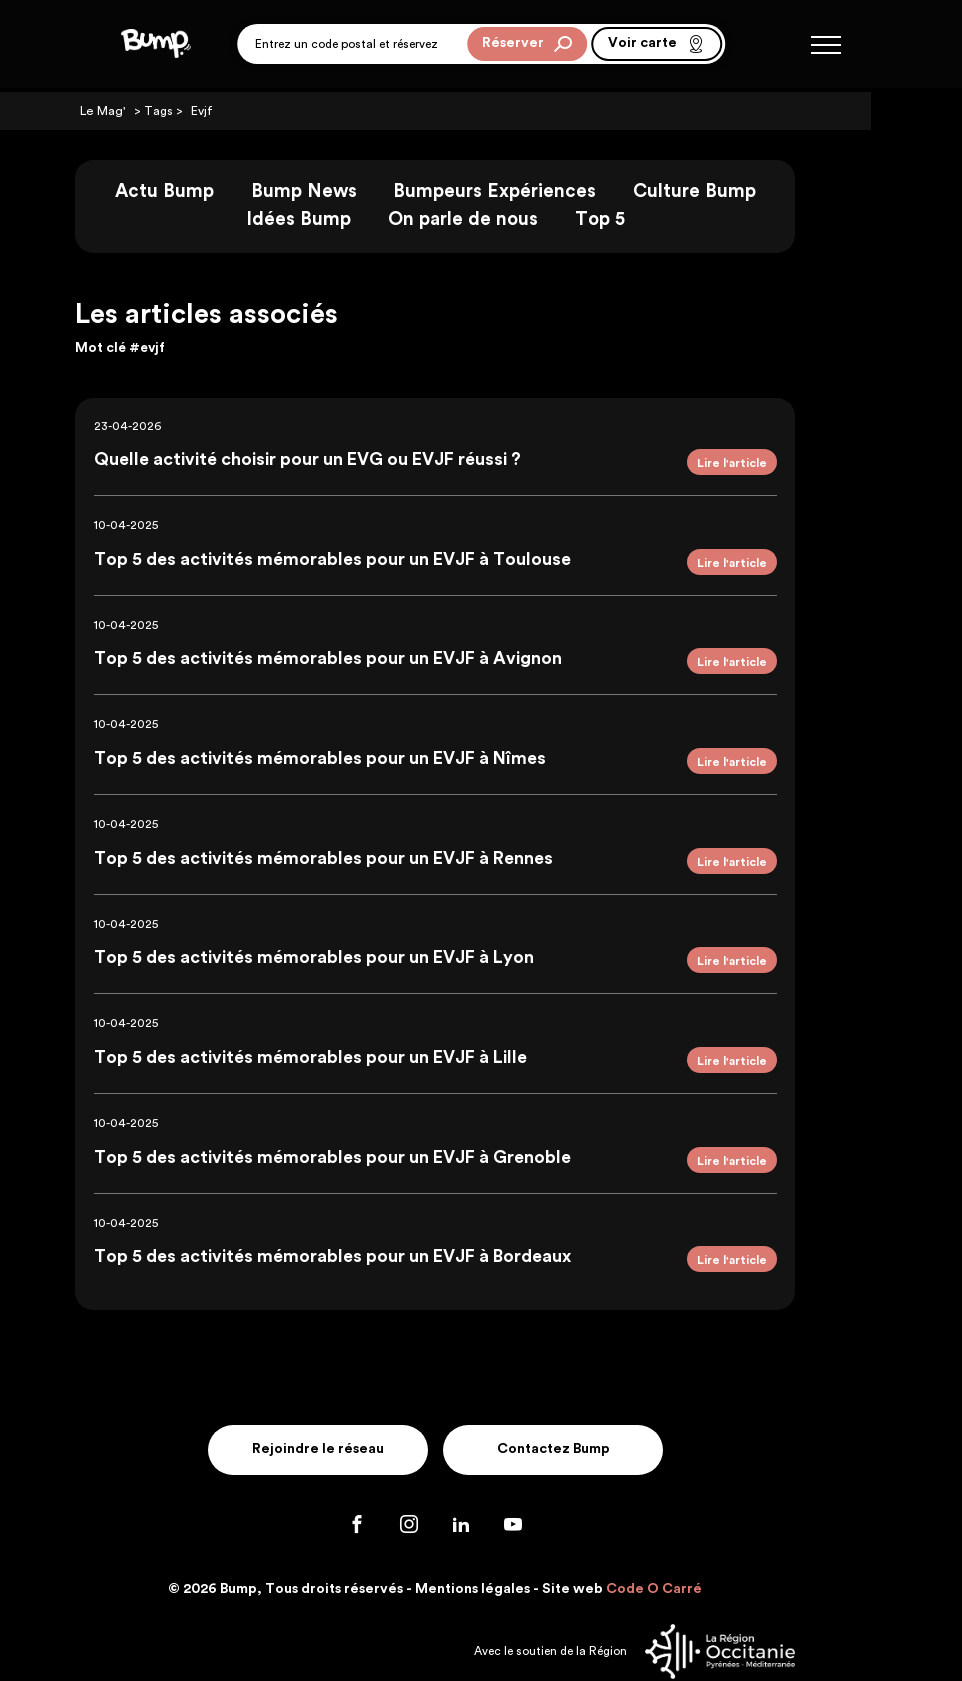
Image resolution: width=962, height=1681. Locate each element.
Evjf (244, 111)
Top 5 (645, 219)
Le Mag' (147, 111)
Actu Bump (210, 191)
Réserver (527, 46)
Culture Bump (739, 191)
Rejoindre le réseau (362, 1403)
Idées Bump (344, 219)
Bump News (349, 191)
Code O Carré (700, 1542)
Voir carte (656, 46)
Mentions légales (518, 1542)
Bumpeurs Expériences (540, 191)
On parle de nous (509, 219)
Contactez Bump (600, 1403)
